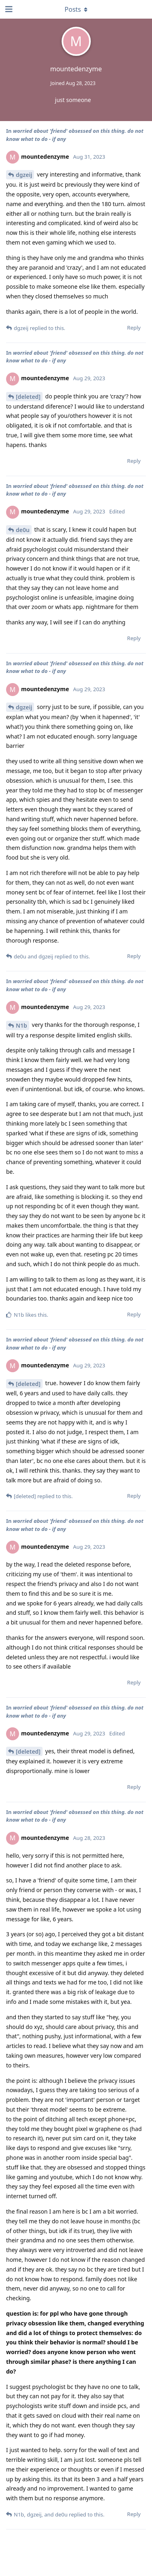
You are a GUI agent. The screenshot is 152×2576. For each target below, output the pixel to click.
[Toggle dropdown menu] (76, 9)
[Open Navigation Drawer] (8, 9)
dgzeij (24, 175)
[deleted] (28, 396)
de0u (23, 530)
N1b (21, 1025)
